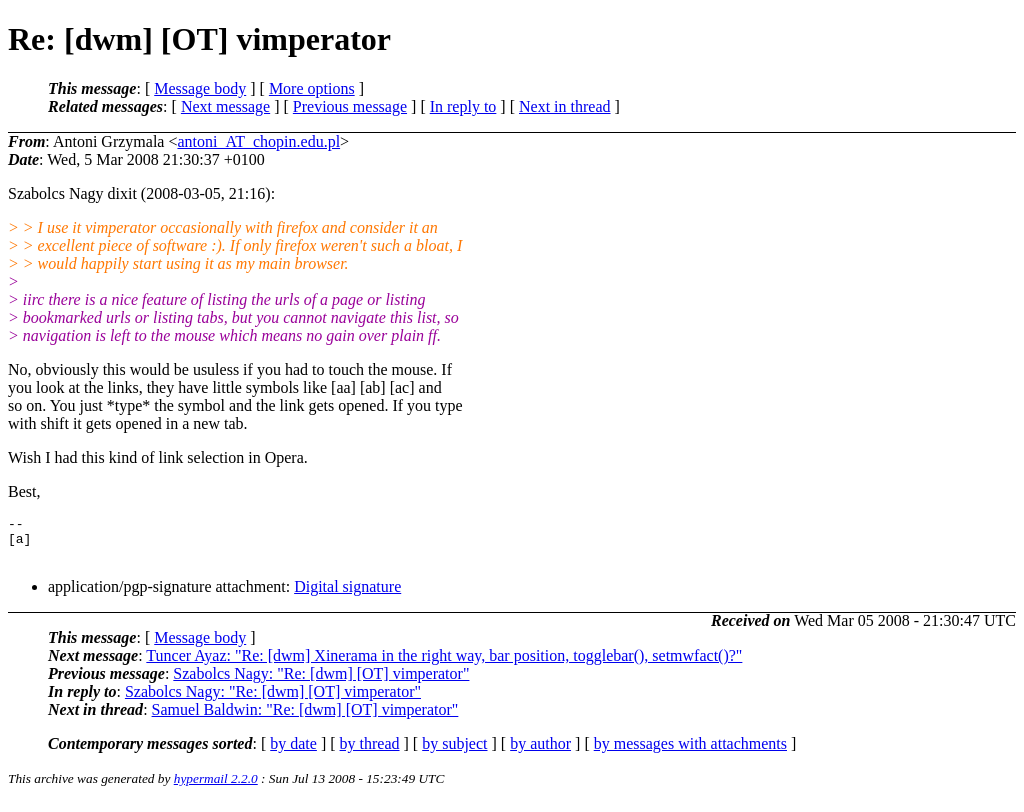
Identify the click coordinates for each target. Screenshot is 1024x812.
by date (293, 752)
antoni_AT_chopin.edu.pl (258, 141)
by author (540, 752)
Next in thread (565, 106)
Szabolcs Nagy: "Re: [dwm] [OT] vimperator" (321, 682)
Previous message (350, 106)
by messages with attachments (690, 752)
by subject (454, 752)
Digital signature (347, 595)
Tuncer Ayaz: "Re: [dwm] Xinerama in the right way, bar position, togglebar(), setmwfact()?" (444, 664)
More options (312, 88)
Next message (225, 106)
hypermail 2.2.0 (216, 787)
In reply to (463, 106)
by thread (370, 752)
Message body (200, 88)
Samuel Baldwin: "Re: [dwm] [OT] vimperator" (305, 718)
